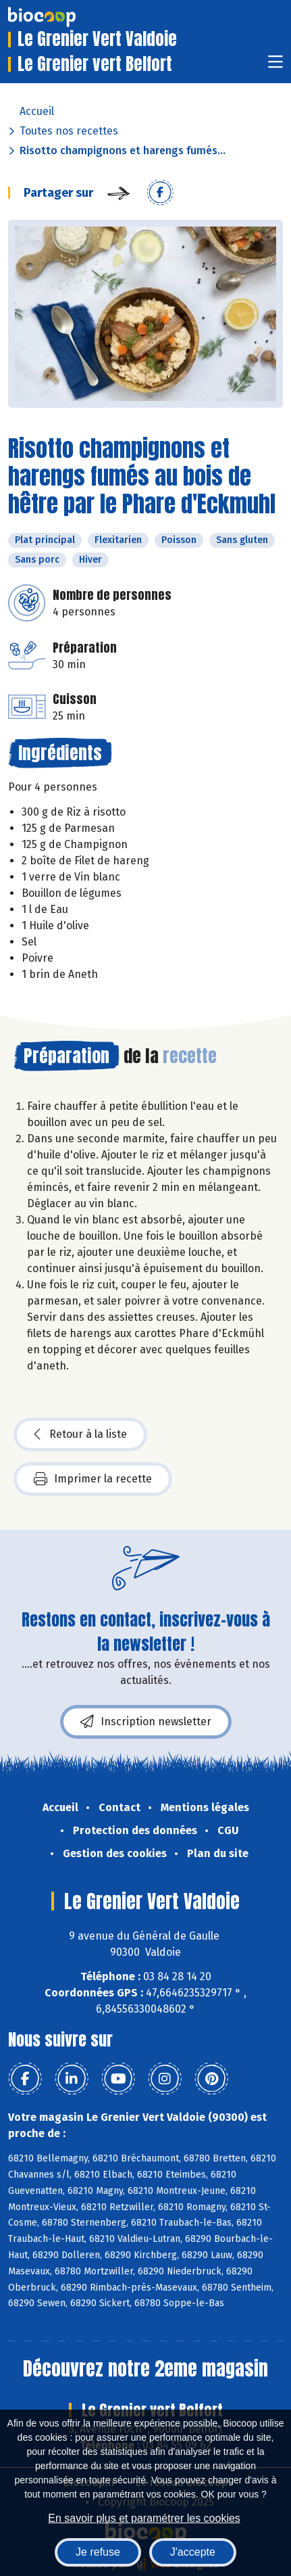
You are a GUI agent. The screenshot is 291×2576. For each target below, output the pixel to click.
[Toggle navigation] (275, 65)
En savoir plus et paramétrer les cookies (144, 2518)
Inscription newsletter (145, 1722)
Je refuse (98, 2552)
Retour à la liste (80, 1434)
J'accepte (192, 2552)
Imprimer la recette (93, 1479)
